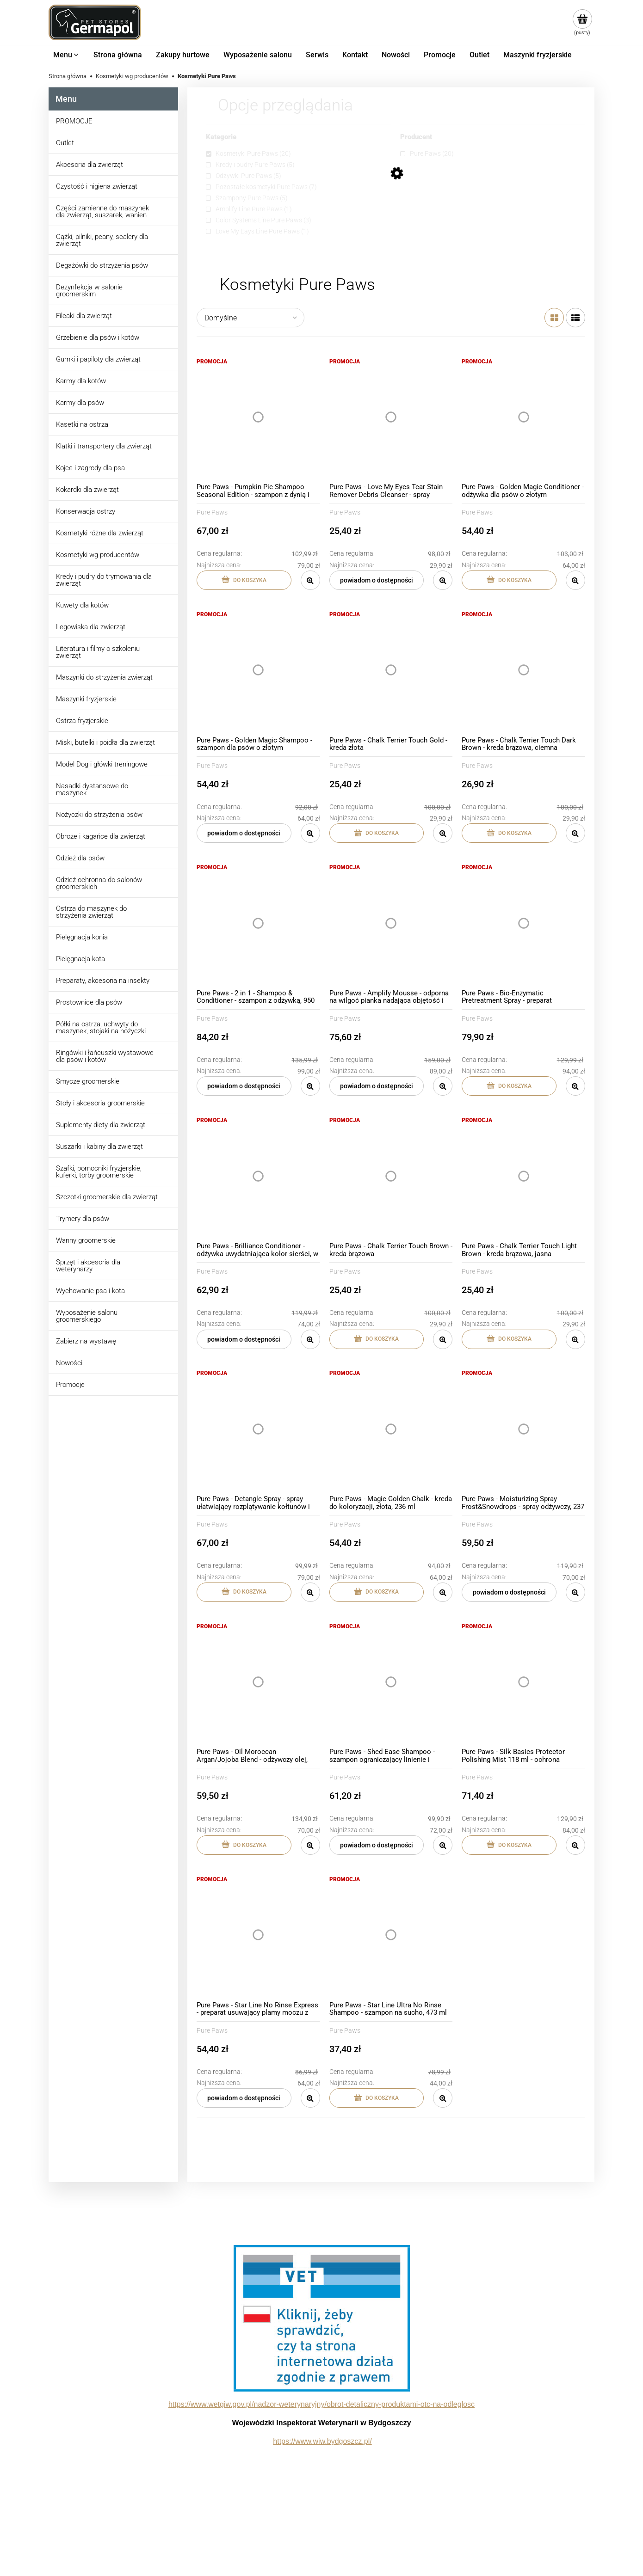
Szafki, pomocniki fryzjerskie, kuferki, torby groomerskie (99, 1171)
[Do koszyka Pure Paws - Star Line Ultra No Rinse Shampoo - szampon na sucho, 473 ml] (376, 2098)
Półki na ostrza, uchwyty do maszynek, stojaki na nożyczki (101, 1027)
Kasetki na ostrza (82, 424)
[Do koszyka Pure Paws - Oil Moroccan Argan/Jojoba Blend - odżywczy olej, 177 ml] (244, 1845)
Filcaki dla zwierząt (84, 316)
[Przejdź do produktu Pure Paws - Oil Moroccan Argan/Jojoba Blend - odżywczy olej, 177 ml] (258, 1682)
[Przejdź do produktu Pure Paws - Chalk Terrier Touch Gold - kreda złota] (391, 670)
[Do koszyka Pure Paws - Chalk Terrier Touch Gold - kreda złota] (376, 833)
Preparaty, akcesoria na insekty (102, 980)
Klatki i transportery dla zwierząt (104, 446)
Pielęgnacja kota (80, 959)
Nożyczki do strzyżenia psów (99, 814)
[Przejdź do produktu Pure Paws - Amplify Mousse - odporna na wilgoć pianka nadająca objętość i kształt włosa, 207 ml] (391, 923)
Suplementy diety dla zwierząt (100, 1125)
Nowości (69, 1363)
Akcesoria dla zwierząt (89, 164)
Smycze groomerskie (87, 1081)
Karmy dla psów (80, 403)
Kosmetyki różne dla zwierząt (99, 533)
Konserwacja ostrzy (85, 511)
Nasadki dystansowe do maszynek (92, 789)
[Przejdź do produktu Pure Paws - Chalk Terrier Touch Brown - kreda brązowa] (391, 1176)
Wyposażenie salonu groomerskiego (86, 1316)
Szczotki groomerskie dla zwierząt (107, 1197)
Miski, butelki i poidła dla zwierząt (105, 742)
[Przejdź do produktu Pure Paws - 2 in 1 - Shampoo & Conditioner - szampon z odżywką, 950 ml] (258, 923)
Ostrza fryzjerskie (82, 721)
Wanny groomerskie (86, 1240)
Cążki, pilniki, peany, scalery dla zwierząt (102, 240)
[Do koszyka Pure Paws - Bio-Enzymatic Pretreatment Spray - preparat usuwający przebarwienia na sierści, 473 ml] (509, 1086)
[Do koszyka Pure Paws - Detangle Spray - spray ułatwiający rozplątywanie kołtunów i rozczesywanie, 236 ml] (244, 1592)
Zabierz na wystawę (86, 1341)
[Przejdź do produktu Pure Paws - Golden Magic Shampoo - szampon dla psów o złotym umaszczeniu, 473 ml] (258, 670)
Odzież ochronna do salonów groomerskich (99, 883)
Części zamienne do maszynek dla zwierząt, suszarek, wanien (102, 211)
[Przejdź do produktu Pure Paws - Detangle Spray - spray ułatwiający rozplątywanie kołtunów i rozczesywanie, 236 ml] (258, 1429)
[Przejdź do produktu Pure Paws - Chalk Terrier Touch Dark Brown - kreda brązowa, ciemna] (523, 670)
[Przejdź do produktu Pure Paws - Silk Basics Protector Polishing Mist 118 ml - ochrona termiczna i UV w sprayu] (523, 1682)
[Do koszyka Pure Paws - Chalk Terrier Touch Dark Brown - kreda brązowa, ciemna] (509, 833)
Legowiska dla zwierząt (90, 627)
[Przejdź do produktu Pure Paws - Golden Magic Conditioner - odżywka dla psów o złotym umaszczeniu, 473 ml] (523, 417)
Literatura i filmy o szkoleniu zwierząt (98, 652)
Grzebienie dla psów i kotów (97, 337)
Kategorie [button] (221, 137)
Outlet (65, 143)
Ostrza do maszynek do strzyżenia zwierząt (91, 912)
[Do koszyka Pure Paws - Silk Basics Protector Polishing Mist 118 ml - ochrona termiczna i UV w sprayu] (509, 1845)
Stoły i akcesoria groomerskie (100, 1103)
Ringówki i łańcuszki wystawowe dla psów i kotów (105, 1056)
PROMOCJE (74, 121)
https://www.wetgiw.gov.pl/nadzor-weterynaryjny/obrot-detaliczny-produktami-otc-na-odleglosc (321, 2404)
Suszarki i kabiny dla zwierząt (99, 1146)
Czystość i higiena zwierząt (96, 186)
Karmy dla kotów (81, 381)
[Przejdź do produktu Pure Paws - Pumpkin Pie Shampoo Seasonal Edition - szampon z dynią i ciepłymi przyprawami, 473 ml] (258, 417)
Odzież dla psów (80, 858)
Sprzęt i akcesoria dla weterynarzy (88, 1265)
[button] (310, 580)
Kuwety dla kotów (82, 605)
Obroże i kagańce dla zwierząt (100, 836)
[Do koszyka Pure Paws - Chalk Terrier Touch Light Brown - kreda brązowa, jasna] (509, 1339)
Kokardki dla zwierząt (87, 489)
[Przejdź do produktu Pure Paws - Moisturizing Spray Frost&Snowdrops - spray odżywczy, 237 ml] (523, 1429)
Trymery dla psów (82, 1218)
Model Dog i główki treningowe (102, 764)
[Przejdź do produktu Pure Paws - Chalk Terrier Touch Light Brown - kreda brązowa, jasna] (523, 1176)
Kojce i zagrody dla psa (90, 468)
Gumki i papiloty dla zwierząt (98, 359)
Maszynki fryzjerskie (86, 699)
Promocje (70, 1384)
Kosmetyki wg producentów (97, 555)
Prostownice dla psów (89, 1002)
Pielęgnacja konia (82, 937)
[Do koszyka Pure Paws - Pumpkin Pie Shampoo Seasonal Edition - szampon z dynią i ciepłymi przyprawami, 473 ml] (244, 580)
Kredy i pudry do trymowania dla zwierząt (104, 580)
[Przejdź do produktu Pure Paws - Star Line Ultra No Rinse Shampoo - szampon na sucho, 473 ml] (391, 1935)
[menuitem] (66, 55)
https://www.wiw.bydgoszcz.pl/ (322, 2441)
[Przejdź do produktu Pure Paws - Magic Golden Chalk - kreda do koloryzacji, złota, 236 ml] (391, 1429)
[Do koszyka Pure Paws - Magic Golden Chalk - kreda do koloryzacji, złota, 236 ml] (376, 1592)
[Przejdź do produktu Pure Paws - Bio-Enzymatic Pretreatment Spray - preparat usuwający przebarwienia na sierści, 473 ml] (523, 923)
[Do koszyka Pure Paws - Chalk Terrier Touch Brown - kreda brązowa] (376, 1339)
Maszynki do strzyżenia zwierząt (104, 677)
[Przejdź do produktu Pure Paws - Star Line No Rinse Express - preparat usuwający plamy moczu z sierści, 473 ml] (258, 1935)
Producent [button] (416, 137)
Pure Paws (212, 512)
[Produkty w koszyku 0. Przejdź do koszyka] (582, 22)
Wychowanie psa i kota (90, 1291)
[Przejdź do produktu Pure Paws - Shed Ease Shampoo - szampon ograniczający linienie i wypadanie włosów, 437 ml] (391, 1682)
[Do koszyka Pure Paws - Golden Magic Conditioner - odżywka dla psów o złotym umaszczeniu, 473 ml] (509, 580)
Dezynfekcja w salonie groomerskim (89, 290)
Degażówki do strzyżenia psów (102, 265)
